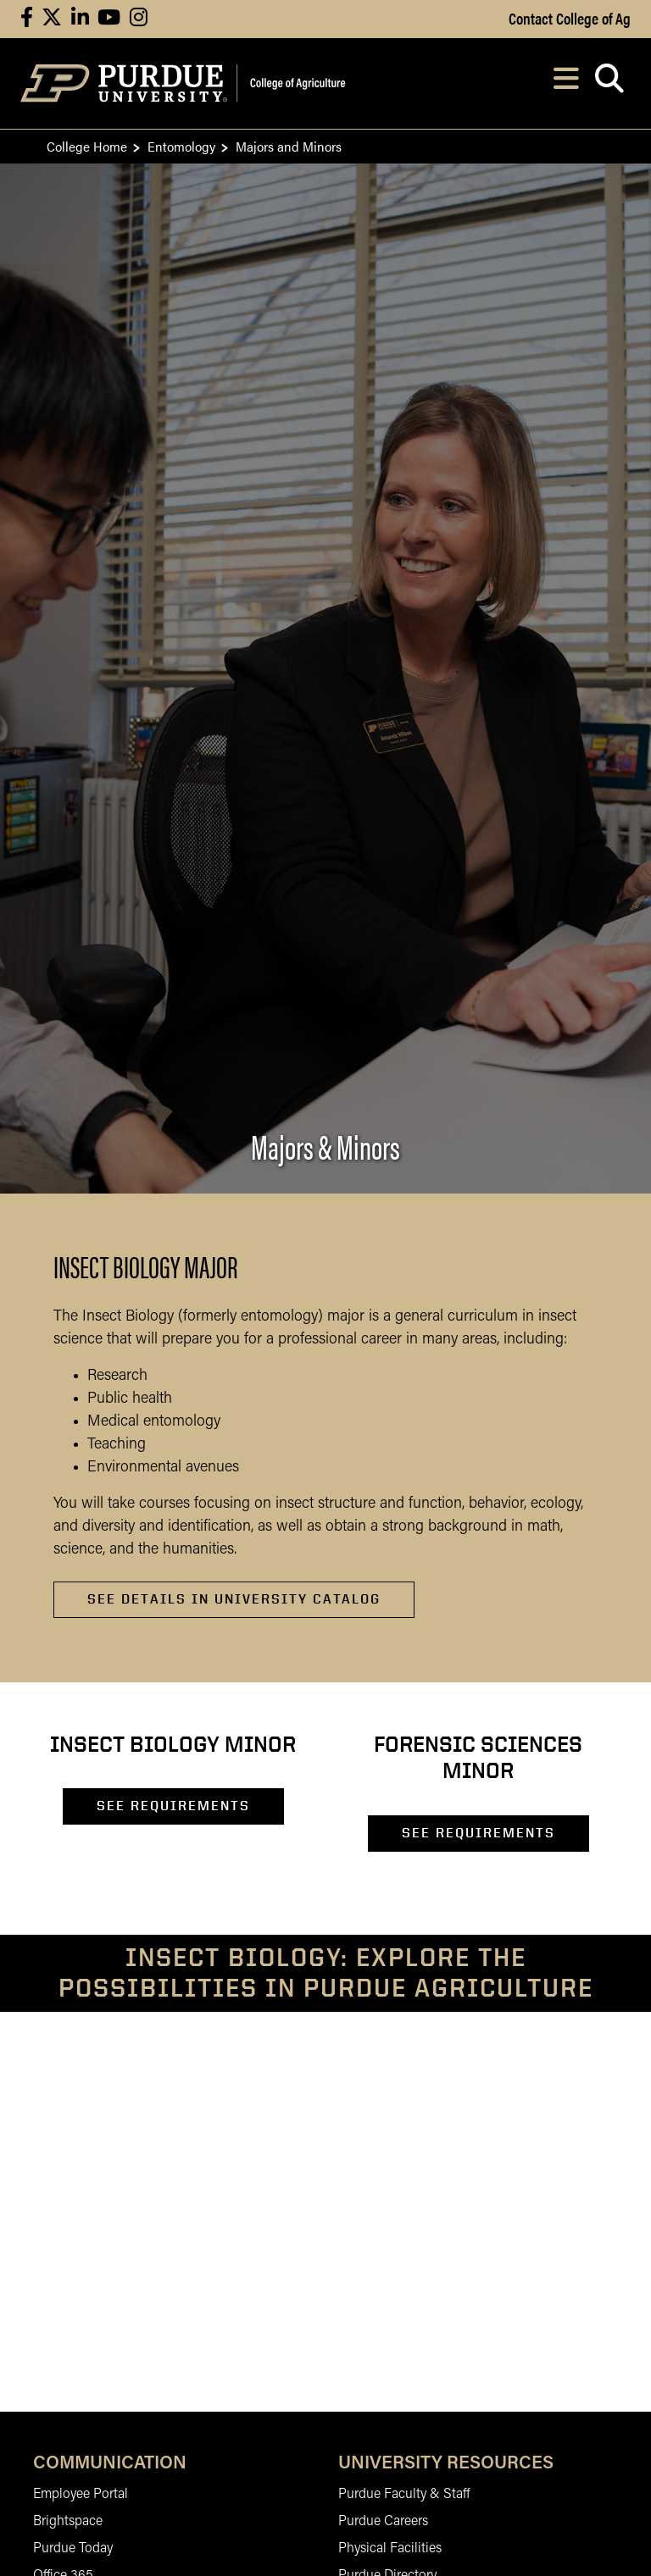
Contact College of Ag (570, 18)
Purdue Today (73, 2549)
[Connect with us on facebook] (26, 19)
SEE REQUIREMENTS (173, 1806)
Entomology (181, 146)
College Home (87, 146)
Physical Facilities (390, 2549)
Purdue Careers (383, 2522)
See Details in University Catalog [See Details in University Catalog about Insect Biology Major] (234, 1599)
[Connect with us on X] (52, 19)
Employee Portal (80, 2494)
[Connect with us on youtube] (108, 19)
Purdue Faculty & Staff (404, 2494)
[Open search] (609, 83)
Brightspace (68, 2522)
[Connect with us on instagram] (138, 19)
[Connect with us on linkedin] (80, 19)
